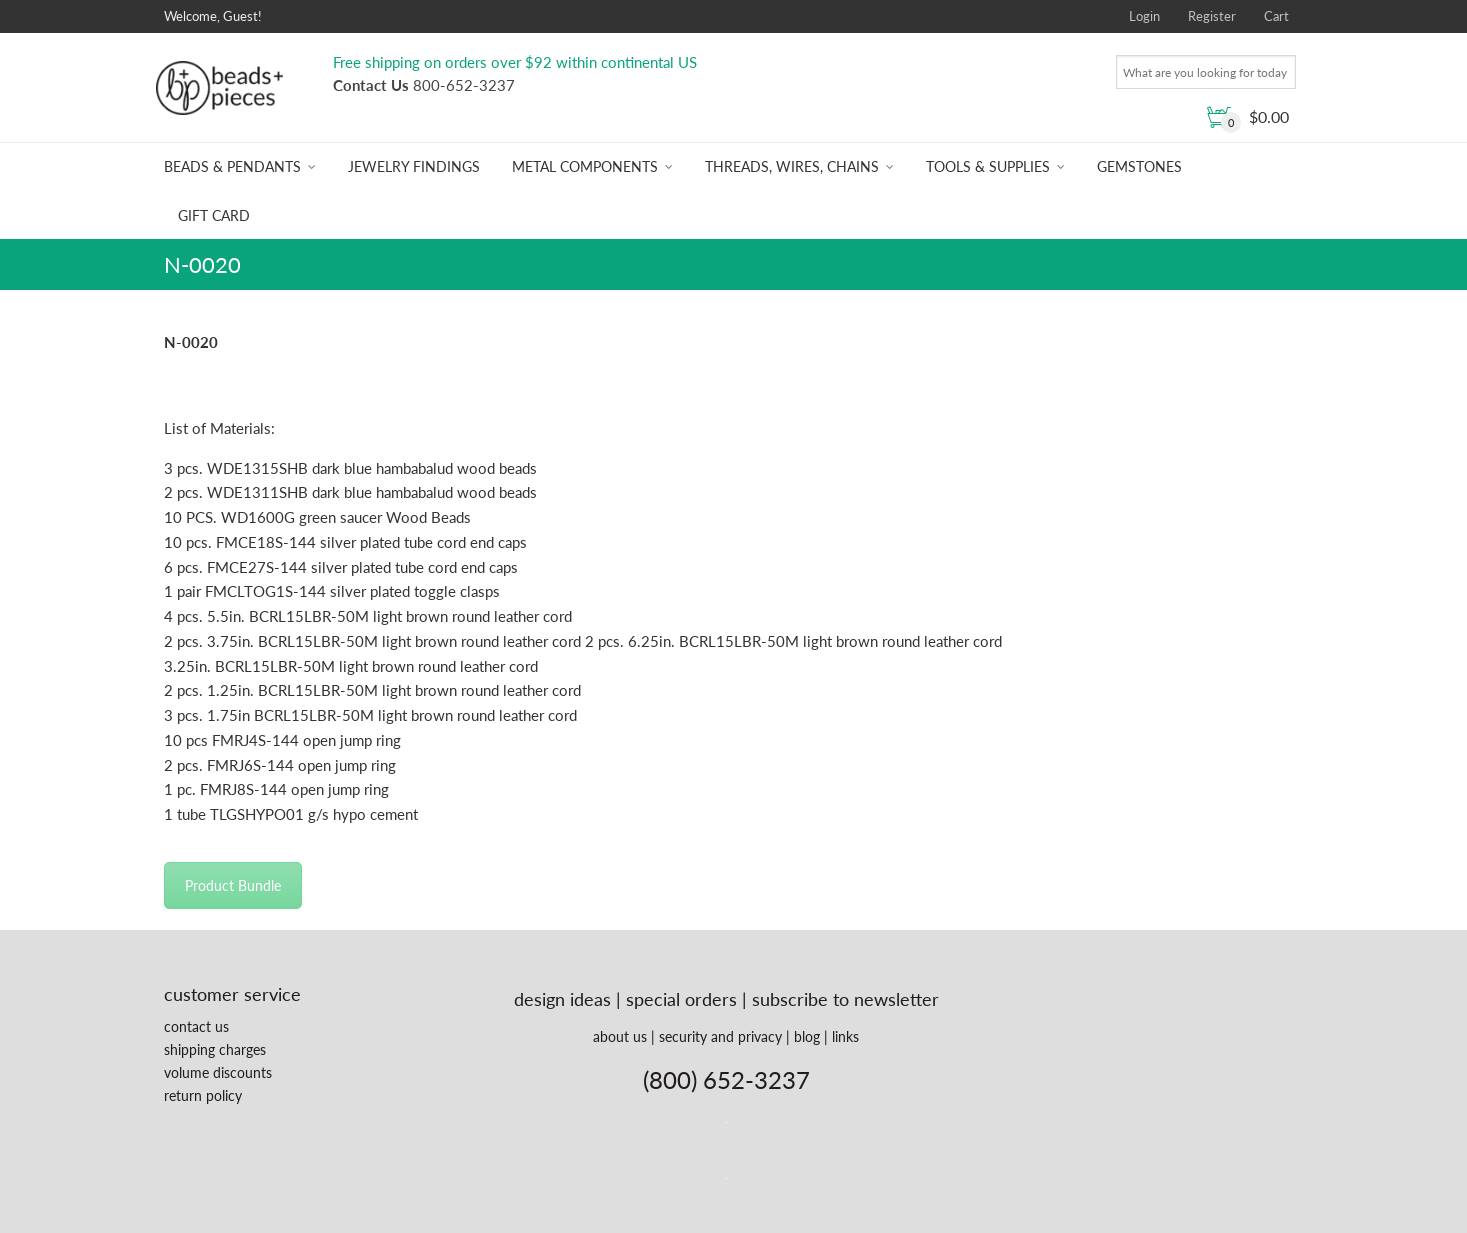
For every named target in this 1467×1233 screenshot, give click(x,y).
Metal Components (585, 166)
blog (807, 1036)
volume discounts (218, 1072)
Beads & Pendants (232, 166)
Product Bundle (233, 885)
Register (1212, 16)
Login (1144, 16)
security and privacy (720, 1036)
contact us (196, 1026)
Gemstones (1139, 166)
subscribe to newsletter (845, 999)
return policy (203, 1095)
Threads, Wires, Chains (792, 166)
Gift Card (214, 215)
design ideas (562, 999)
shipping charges (215, 1049)
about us (620, 1036)
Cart (1276, 16)
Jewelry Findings (414, 166)
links (845, 1036)
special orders (681, 999)
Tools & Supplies (988, 166)
